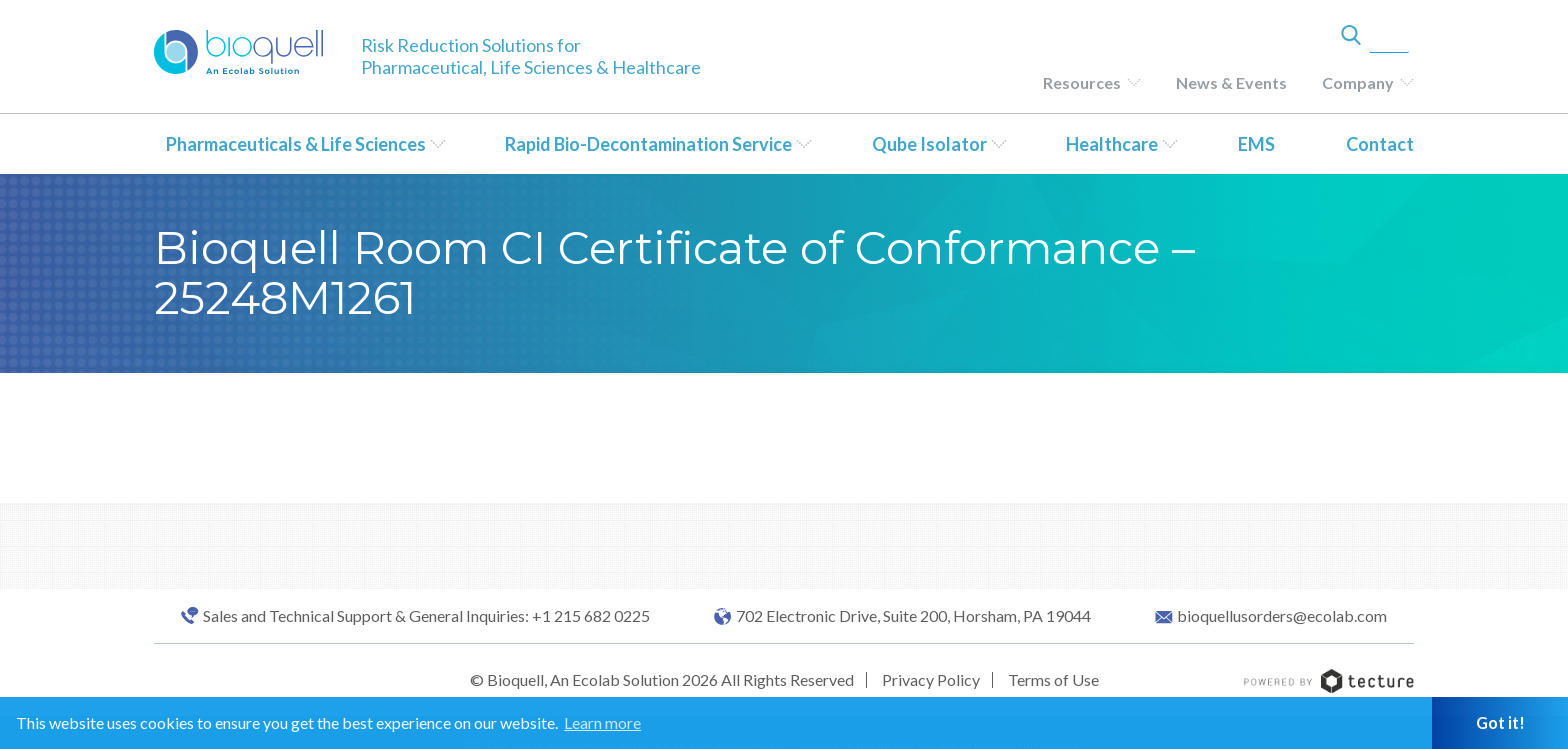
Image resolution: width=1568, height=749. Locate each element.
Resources (1082, 82)
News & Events (1231, 82)
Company (1358, 82)
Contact (1380, 144)
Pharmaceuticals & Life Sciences (296, 144)
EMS (1256, 144)
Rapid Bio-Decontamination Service (648, 144)
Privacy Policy (931, 679)
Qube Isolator (929, 144)
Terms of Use (1053, 679)
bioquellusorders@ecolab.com (1282, 616)
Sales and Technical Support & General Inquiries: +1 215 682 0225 (426, 616)
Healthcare (1112, 144)
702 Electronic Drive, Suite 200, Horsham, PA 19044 (913, 616)
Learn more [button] (602, 722)
